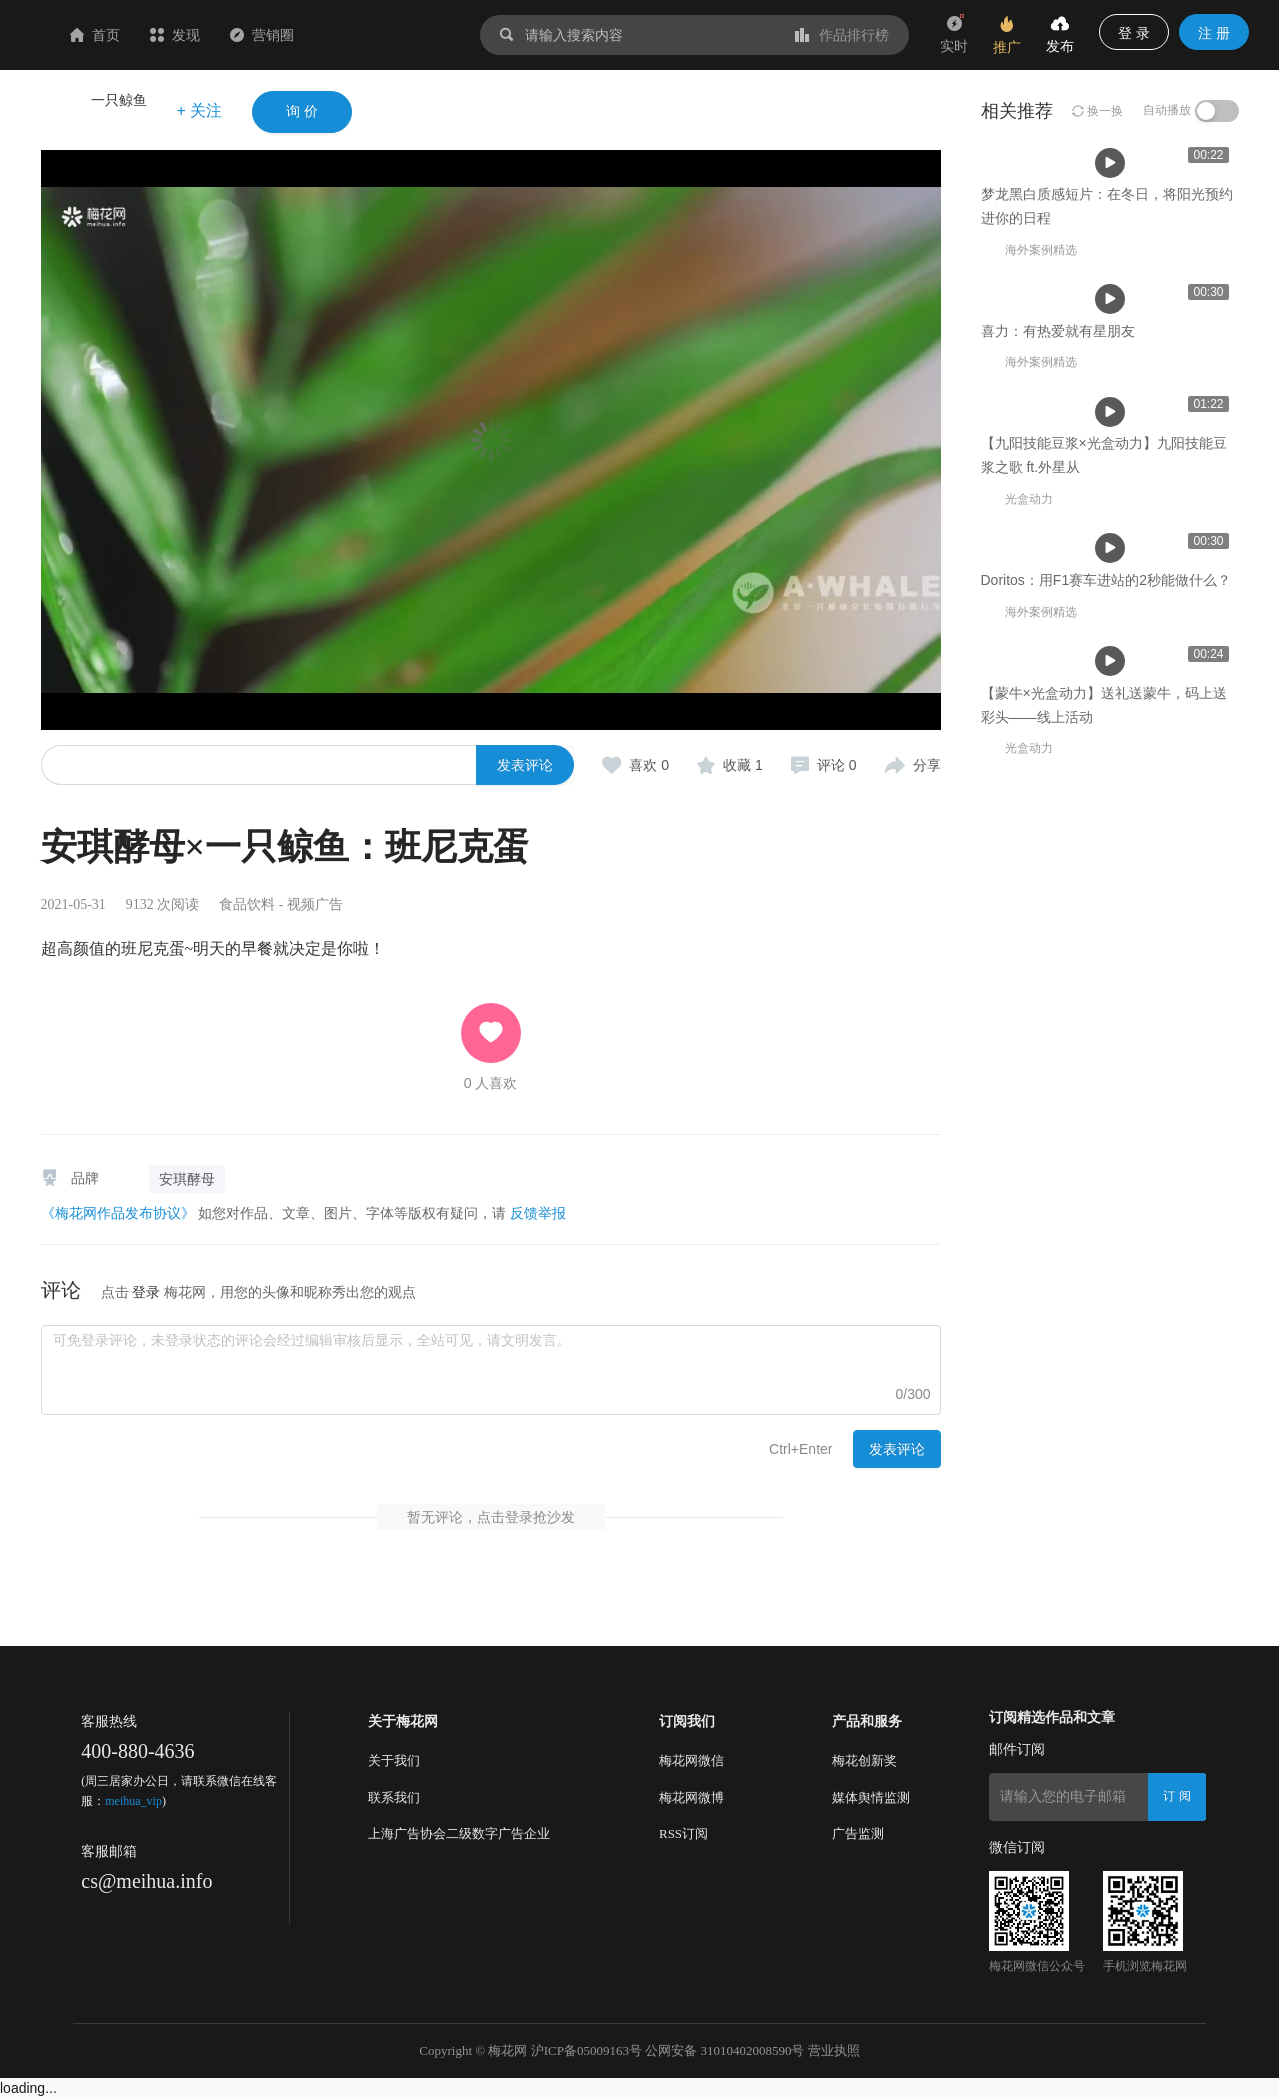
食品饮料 (247, 904)
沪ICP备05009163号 (586, 2050)
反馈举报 (538, 1213)
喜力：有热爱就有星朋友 (578, 586)
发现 (294, 35)
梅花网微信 (691, 1760)
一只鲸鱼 (119, 100)
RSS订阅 (683, 1833)
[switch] (1217, 111)
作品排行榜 (842, 35)
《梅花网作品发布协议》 (118, 1213)
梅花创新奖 (864, 1760)
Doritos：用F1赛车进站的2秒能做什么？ (1106, 1233)
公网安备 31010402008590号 (724, 2050)
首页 (214, 35)
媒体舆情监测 (871, 1797)
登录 (146, 1292)
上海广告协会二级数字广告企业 (459, 1833)
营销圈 (381, 35)
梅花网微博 (691, 1797)
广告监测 (858, 1833)
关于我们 (394, 1760)
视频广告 (315, 904)
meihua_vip (133, 1801)
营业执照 (834, 2050)
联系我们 (394, 1797)
